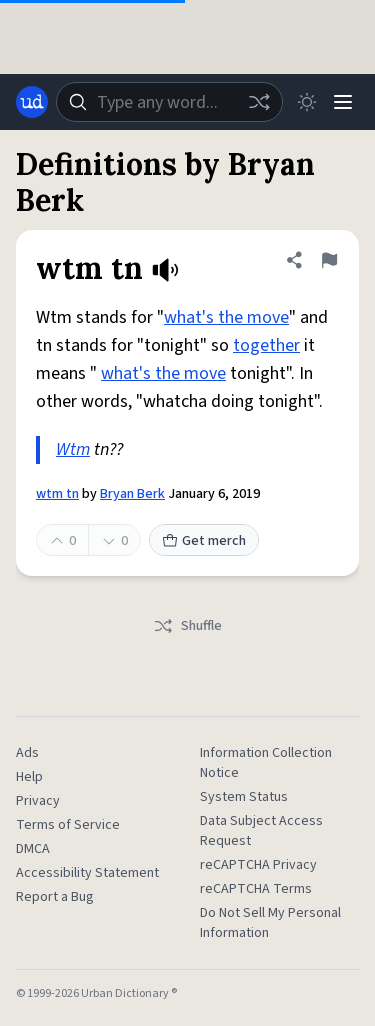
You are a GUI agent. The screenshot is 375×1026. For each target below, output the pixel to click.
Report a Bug (55, 897)
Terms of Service (68, 825)
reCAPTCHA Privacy (258, 865)
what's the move (226, 317)
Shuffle (187, 626)
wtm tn (57, 494)
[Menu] (343, 102)
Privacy (38, 801)
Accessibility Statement (87, 873)
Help (29, 777)
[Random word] (259, 102)
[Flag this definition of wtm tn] (329, 260)
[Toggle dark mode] (307, 102)
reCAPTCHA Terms (256, 889)
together (266, 345)
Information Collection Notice (266, 763)
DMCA (33, 849)
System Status (244, 797)
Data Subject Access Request (261, 831)
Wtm (73, 449)
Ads (27, 753)
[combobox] (169, 102)
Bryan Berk (132, 494)
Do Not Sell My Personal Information (270, 923)
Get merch (204, 541)
